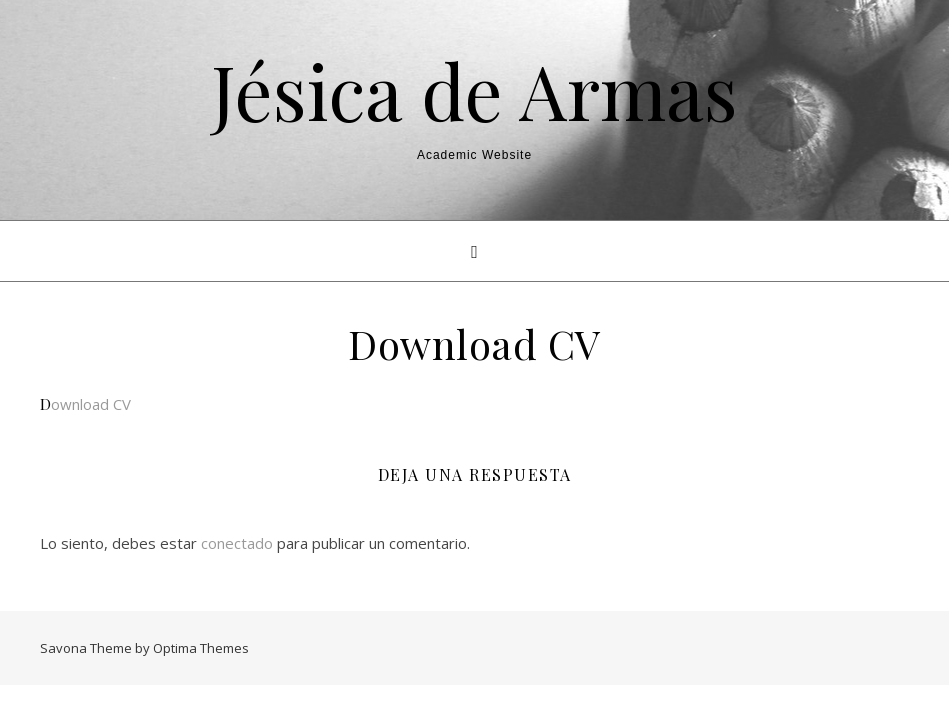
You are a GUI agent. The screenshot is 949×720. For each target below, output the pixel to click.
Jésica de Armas (474, 90)
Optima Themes (201, 648)
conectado (237, 543)
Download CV (85, 404)
